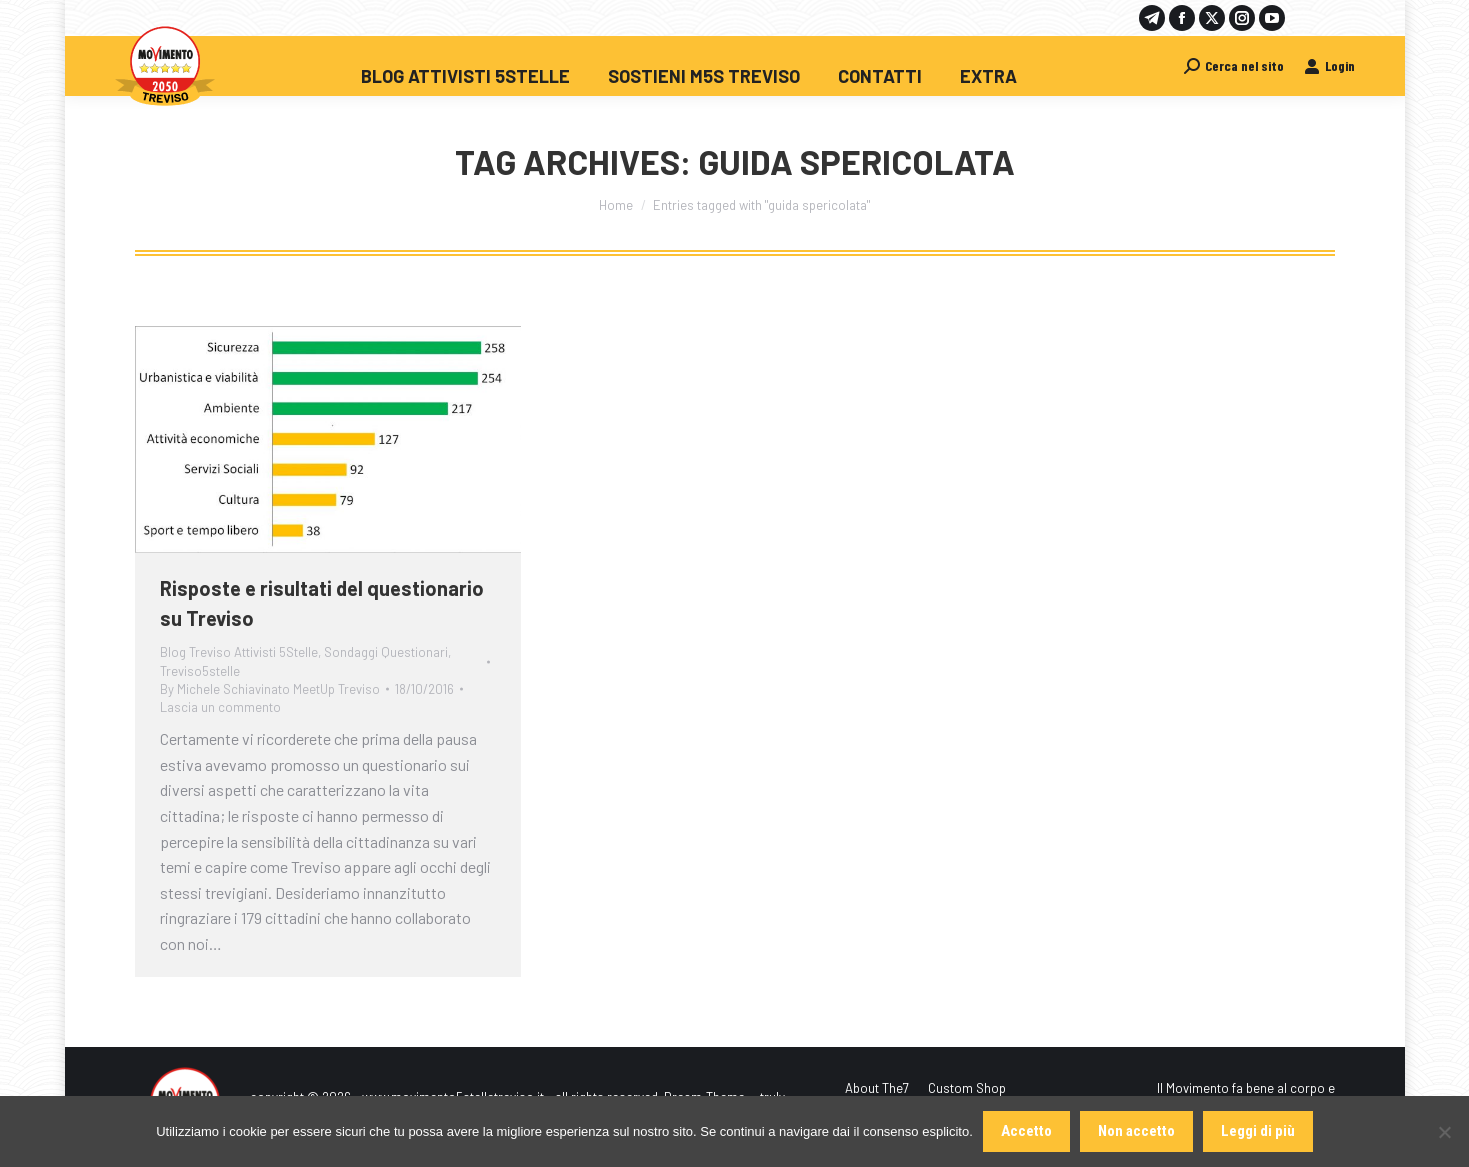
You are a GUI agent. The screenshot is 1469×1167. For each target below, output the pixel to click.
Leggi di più (1258, 1131)
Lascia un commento (220, 707)
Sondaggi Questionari (386, 652)
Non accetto (1136, 1131)
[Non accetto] (1444, 1132)
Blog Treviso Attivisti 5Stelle (239, 652)
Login (1329, 65)
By (270, 689)
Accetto (1026, 1131)
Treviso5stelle (200, 671)
